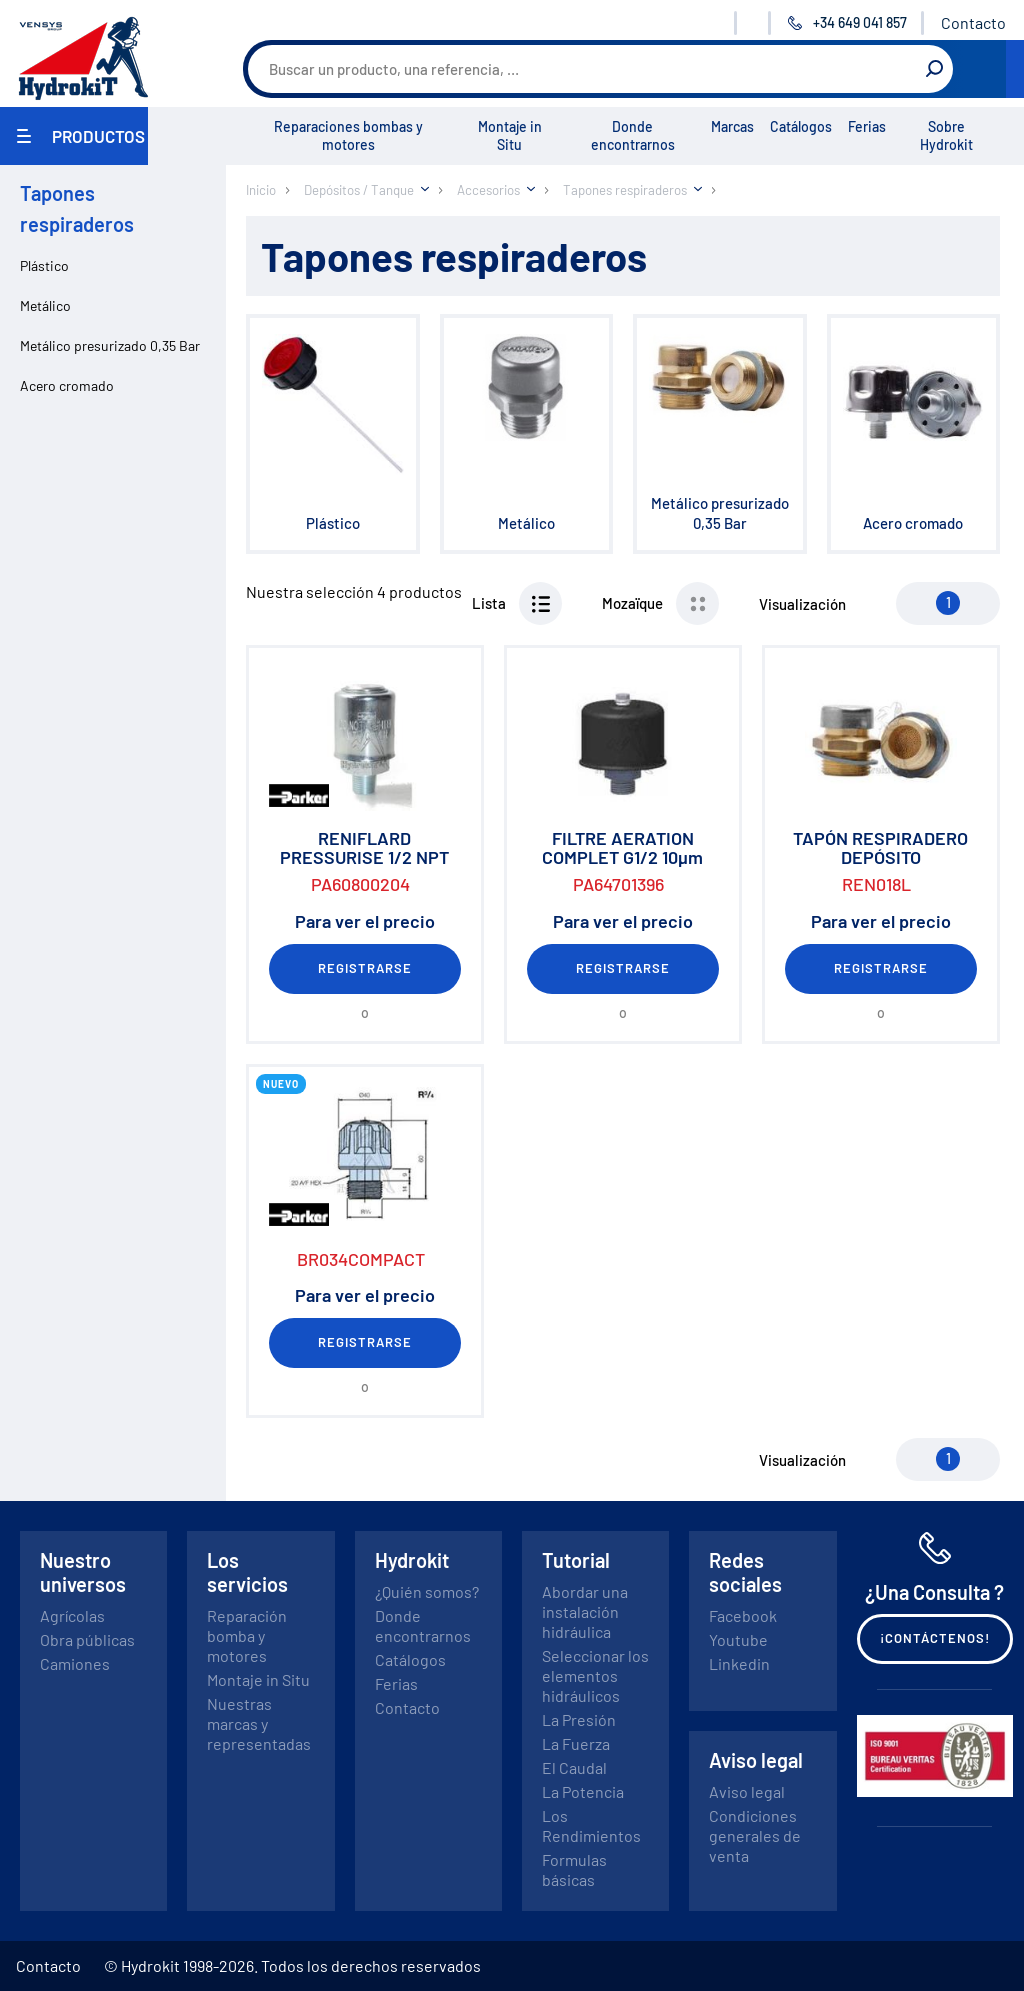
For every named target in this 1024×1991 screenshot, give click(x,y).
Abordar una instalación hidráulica (585, 1611)
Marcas (732, 126)
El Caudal (574, 1767)
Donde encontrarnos (633, 135)
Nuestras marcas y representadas (259, 1723)
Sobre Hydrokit (946, 135)
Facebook (743, 1615)
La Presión (579, 1719)
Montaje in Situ (510, 135)
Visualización (802, 604)
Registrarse (365, 968)
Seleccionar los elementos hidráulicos (595, 1675)
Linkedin (739, 1663)
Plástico (44, 265)
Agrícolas (72, 1615)
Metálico (45, 305)
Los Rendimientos (591, 1825)
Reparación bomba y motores (247, 1635)
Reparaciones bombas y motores (348, 135)
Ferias (867, 126)
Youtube (738, 1639)
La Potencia (583, 1791)
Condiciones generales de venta (755, 1835)
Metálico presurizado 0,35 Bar (110, 345)
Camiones (75, 1663)
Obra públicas (87, 1639)
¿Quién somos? (427, 1591)
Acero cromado (67, 385)
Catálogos (801, 126)
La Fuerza (576, 1743)
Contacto (973, 22)
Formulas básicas (574, 1869)
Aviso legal (747, 1791)
